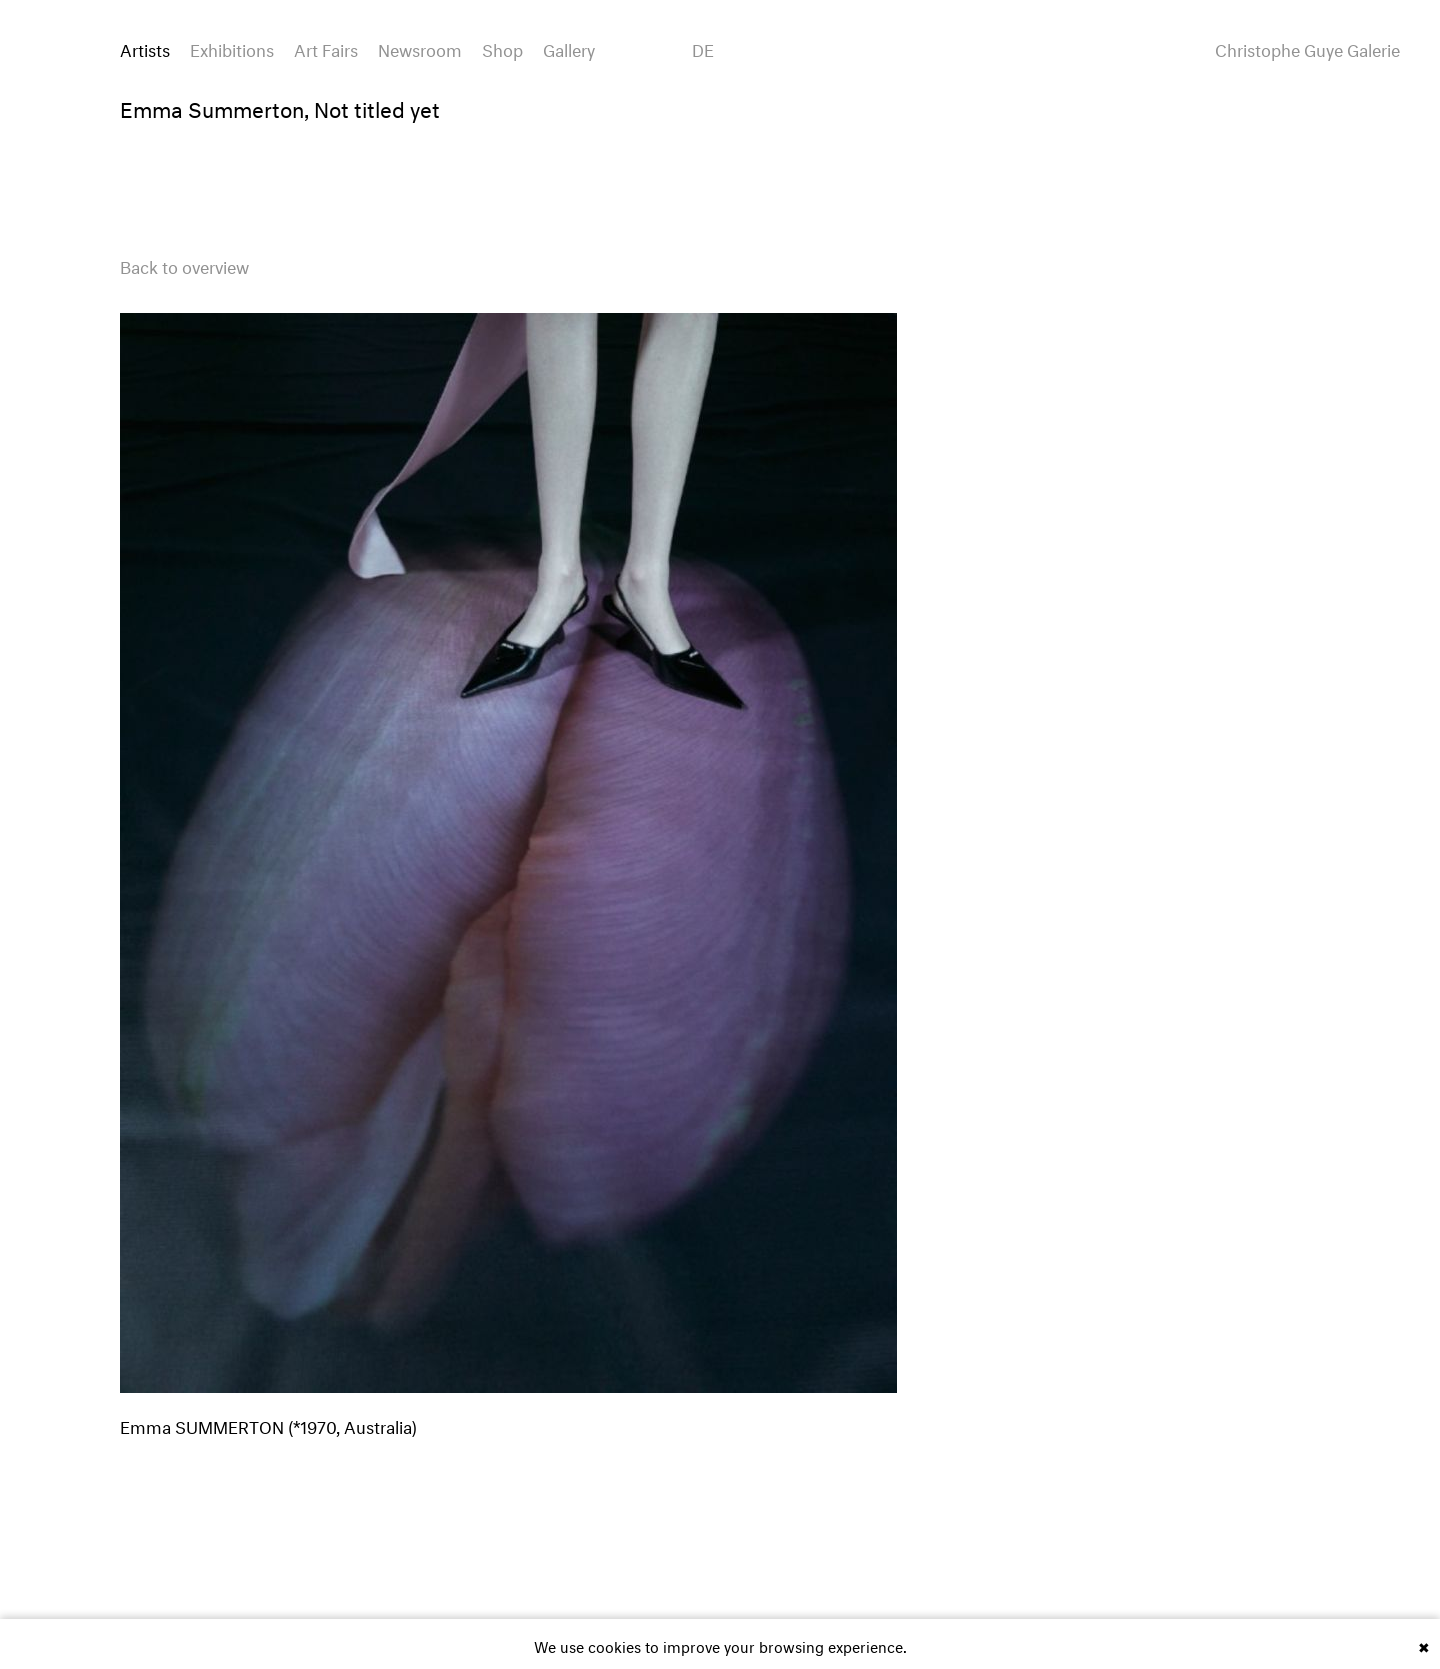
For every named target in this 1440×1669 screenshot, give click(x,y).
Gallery (569, 47)
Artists (145, 47)
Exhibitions (232, 47)
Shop (502, 47)
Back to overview (184, 264)
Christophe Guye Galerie (1307, 48)
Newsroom (420, 47)
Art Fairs (326, 47)
